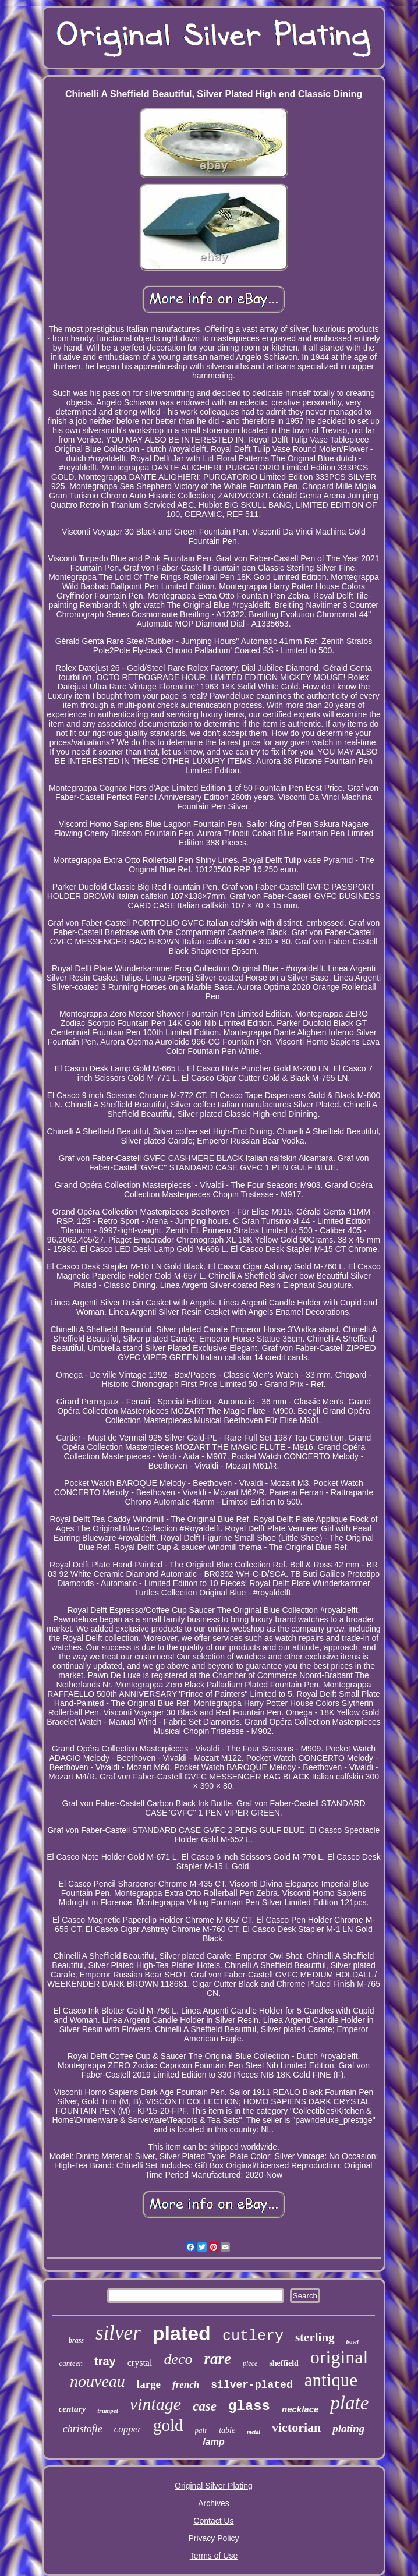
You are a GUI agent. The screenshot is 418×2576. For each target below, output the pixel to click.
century (72, 2409)
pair (201, 2430)
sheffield (284, 2363)
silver (118, 2333)
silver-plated (251, 2385)
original (339, 2357)
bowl (352, 2341)
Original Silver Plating (214, 2485)
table (227, 2430)
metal (253, 2432)
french (185, 2384)
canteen (71, 2363)
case (205, 2406)
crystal (140, 2363)
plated (182, 2333)
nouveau (97, 2381)
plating (348, 2428)
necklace (300, 2409)
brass (76, 2340)
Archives (213, 2503)
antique (330, 2380)
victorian (296, 2427)
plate (349, 2403)
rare (217, 2359)
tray (105, 2361)
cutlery (253, 2336)
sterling (315, 2337)
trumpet (107, 2410)
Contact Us (213, 2520)
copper (127, 2429)
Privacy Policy (213, 2538)
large (149, 2384)
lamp (213, 2442)
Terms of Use (214, 2555)
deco (178, 2359)
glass (249, 2406)
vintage (155, 2404)
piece (250, 2363)
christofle (82, 2429)
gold (168, 2425)
